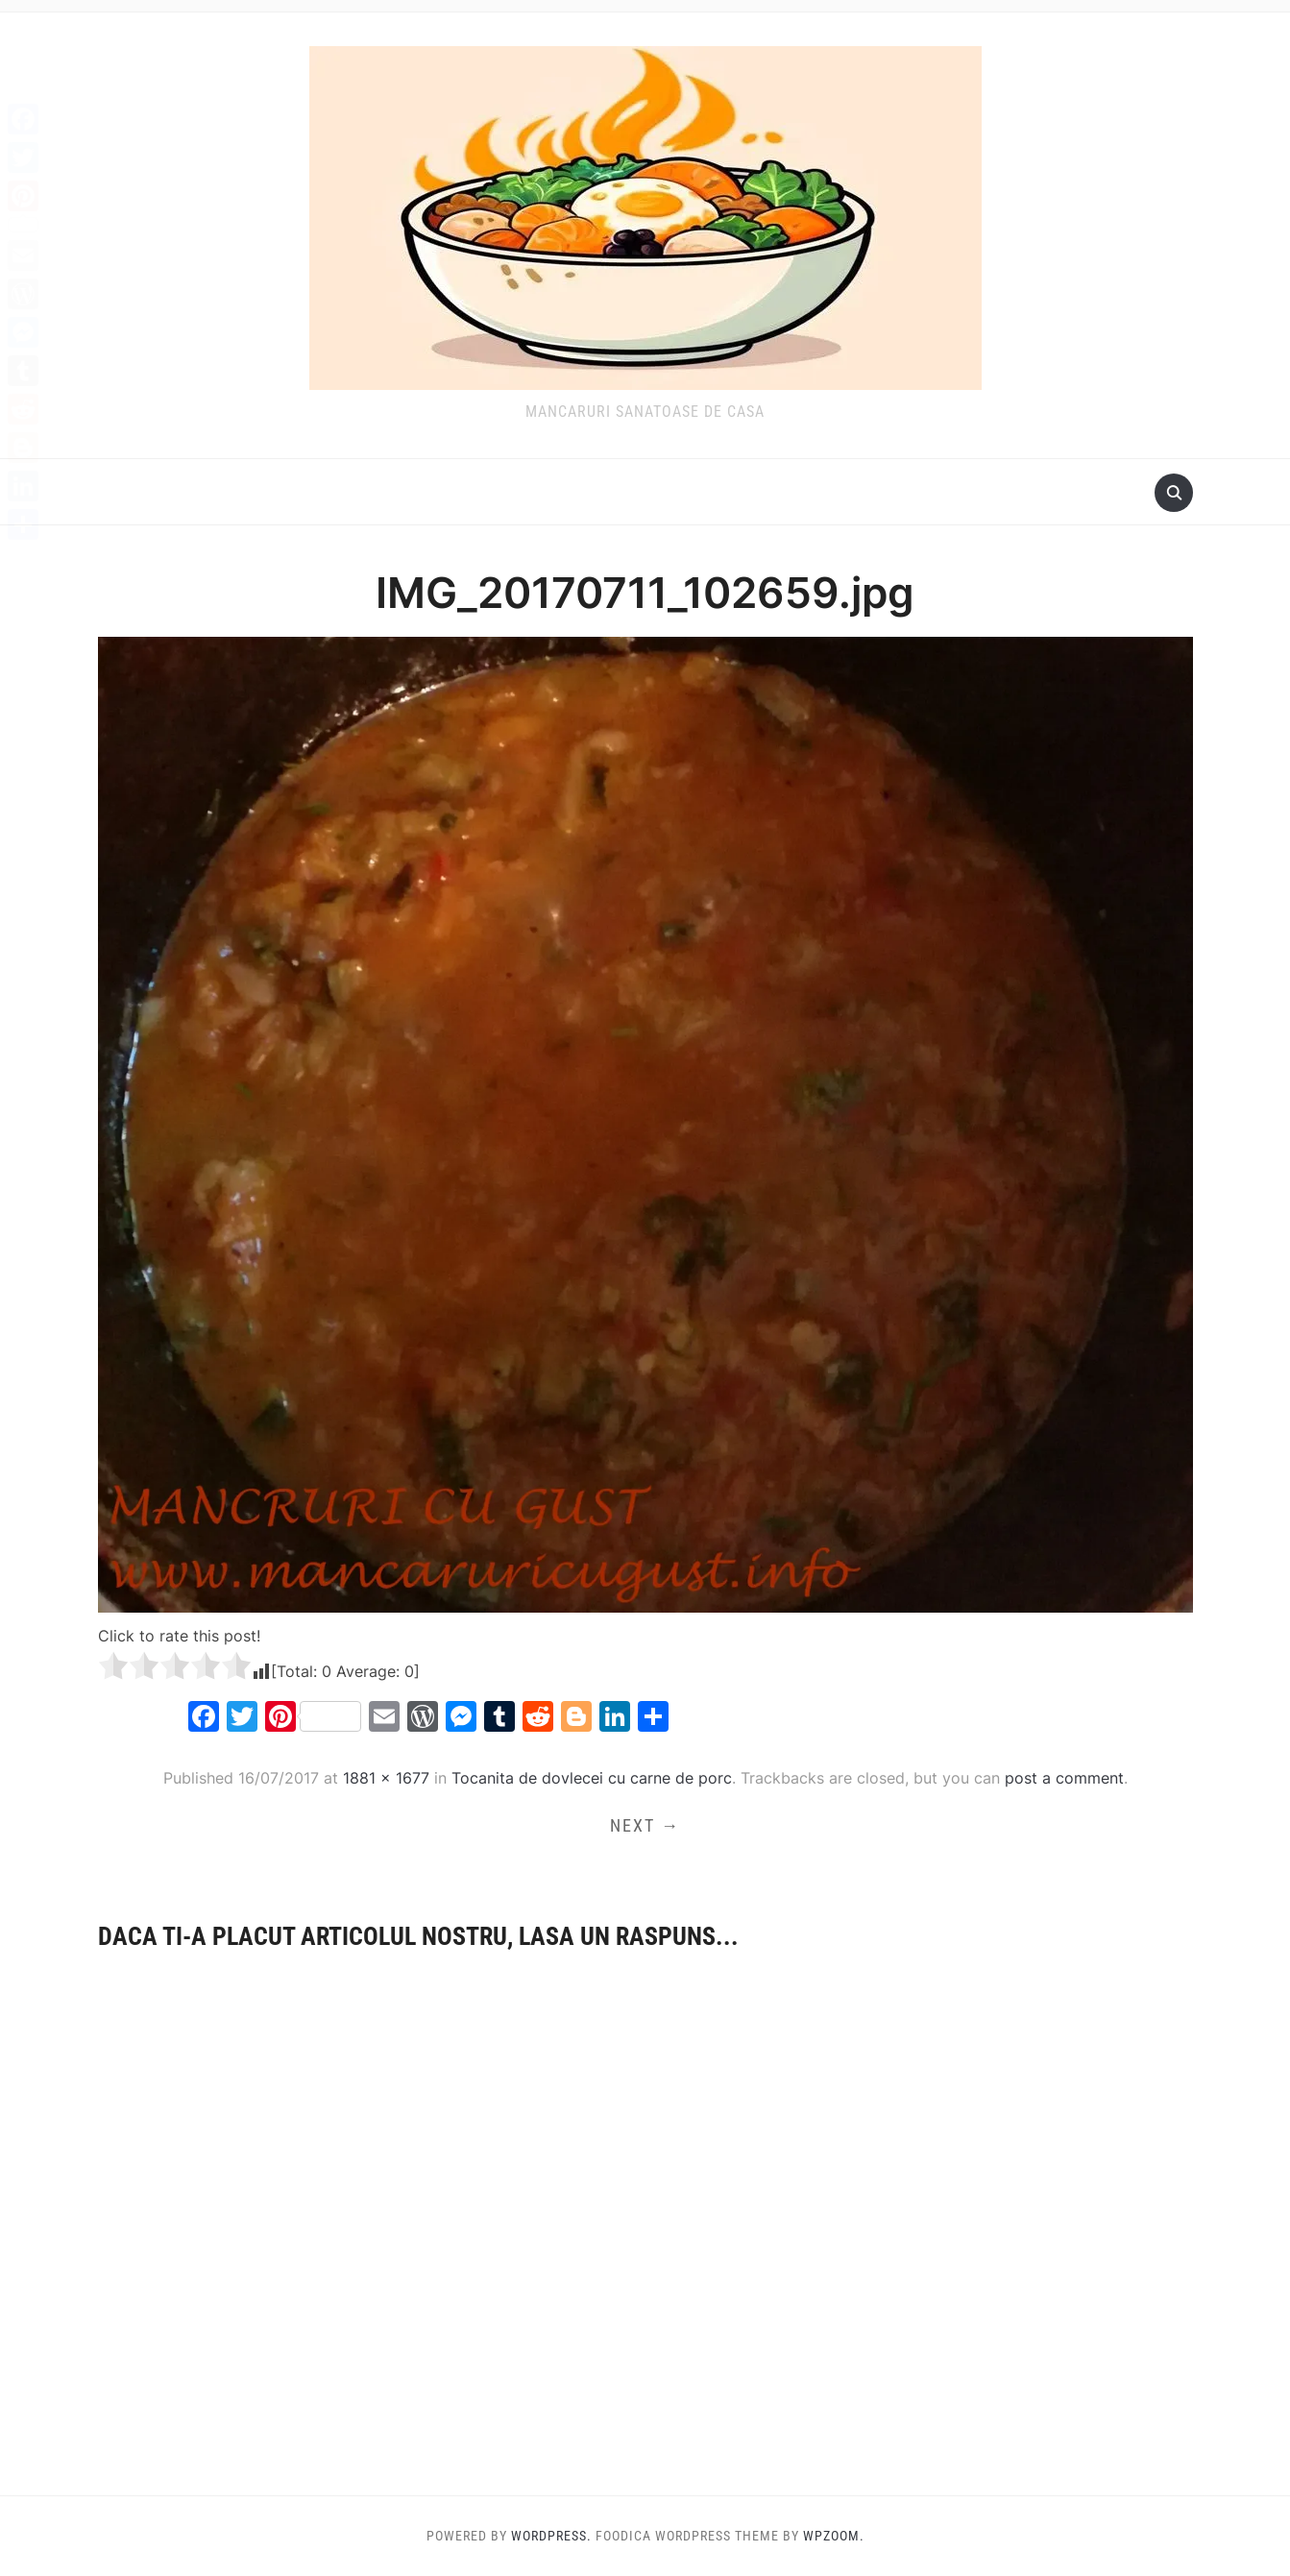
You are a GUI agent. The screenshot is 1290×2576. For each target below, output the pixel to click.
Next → (645, 1825)
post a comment (1064, 1777)
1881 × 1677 (386, 1777)
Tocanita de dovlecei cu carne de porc (591, 1777)
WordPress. (551, 2535)
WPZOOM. (833, 2535)
